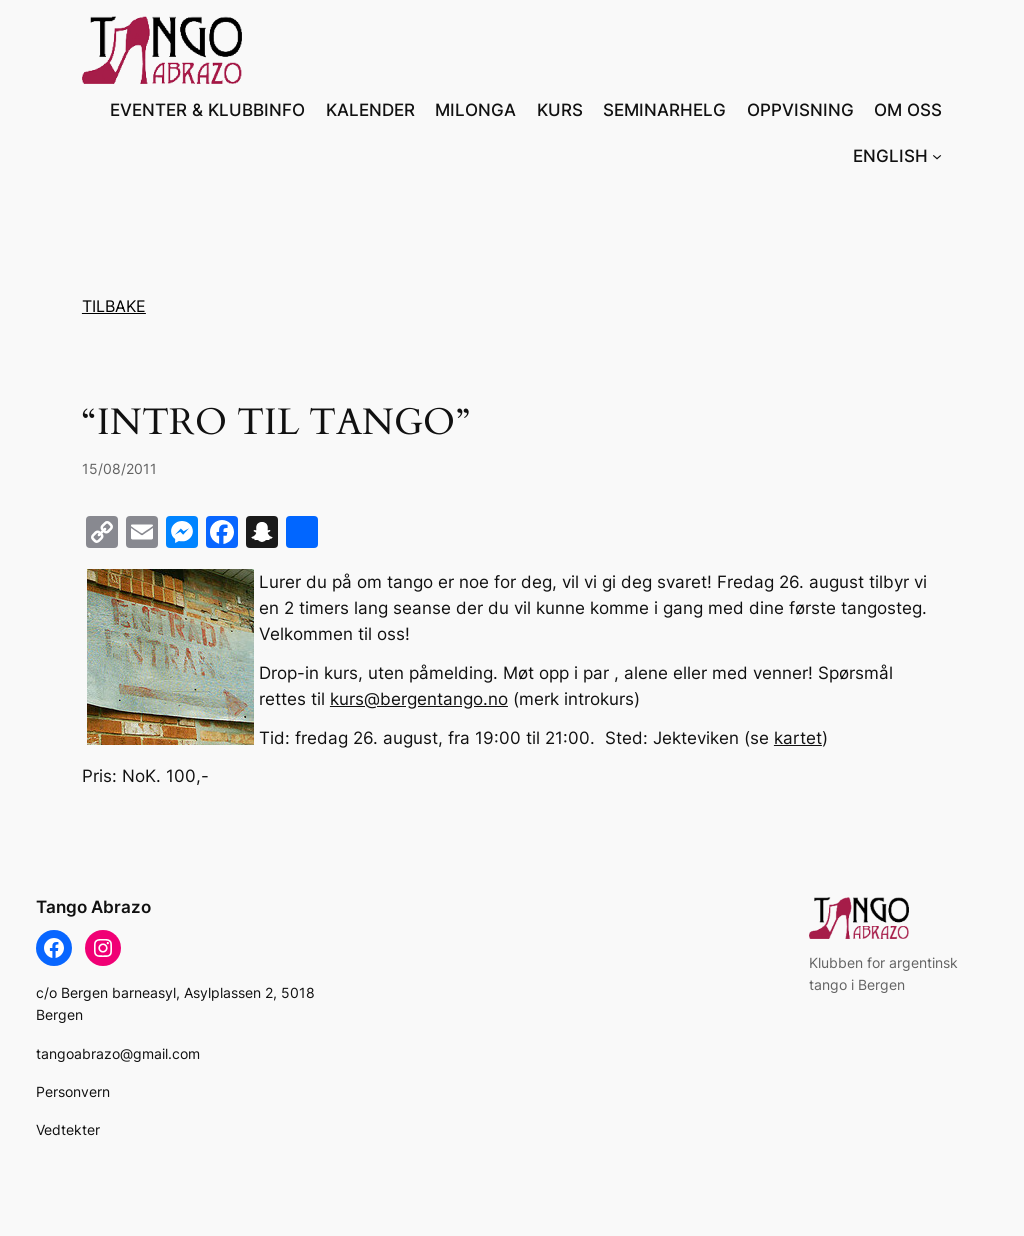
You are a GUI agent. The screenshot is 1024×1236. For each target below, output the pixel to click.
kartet (798, 738)
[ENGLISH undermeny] (937, 156)
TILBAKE (114, 306)
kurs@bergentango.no (419, 699)
